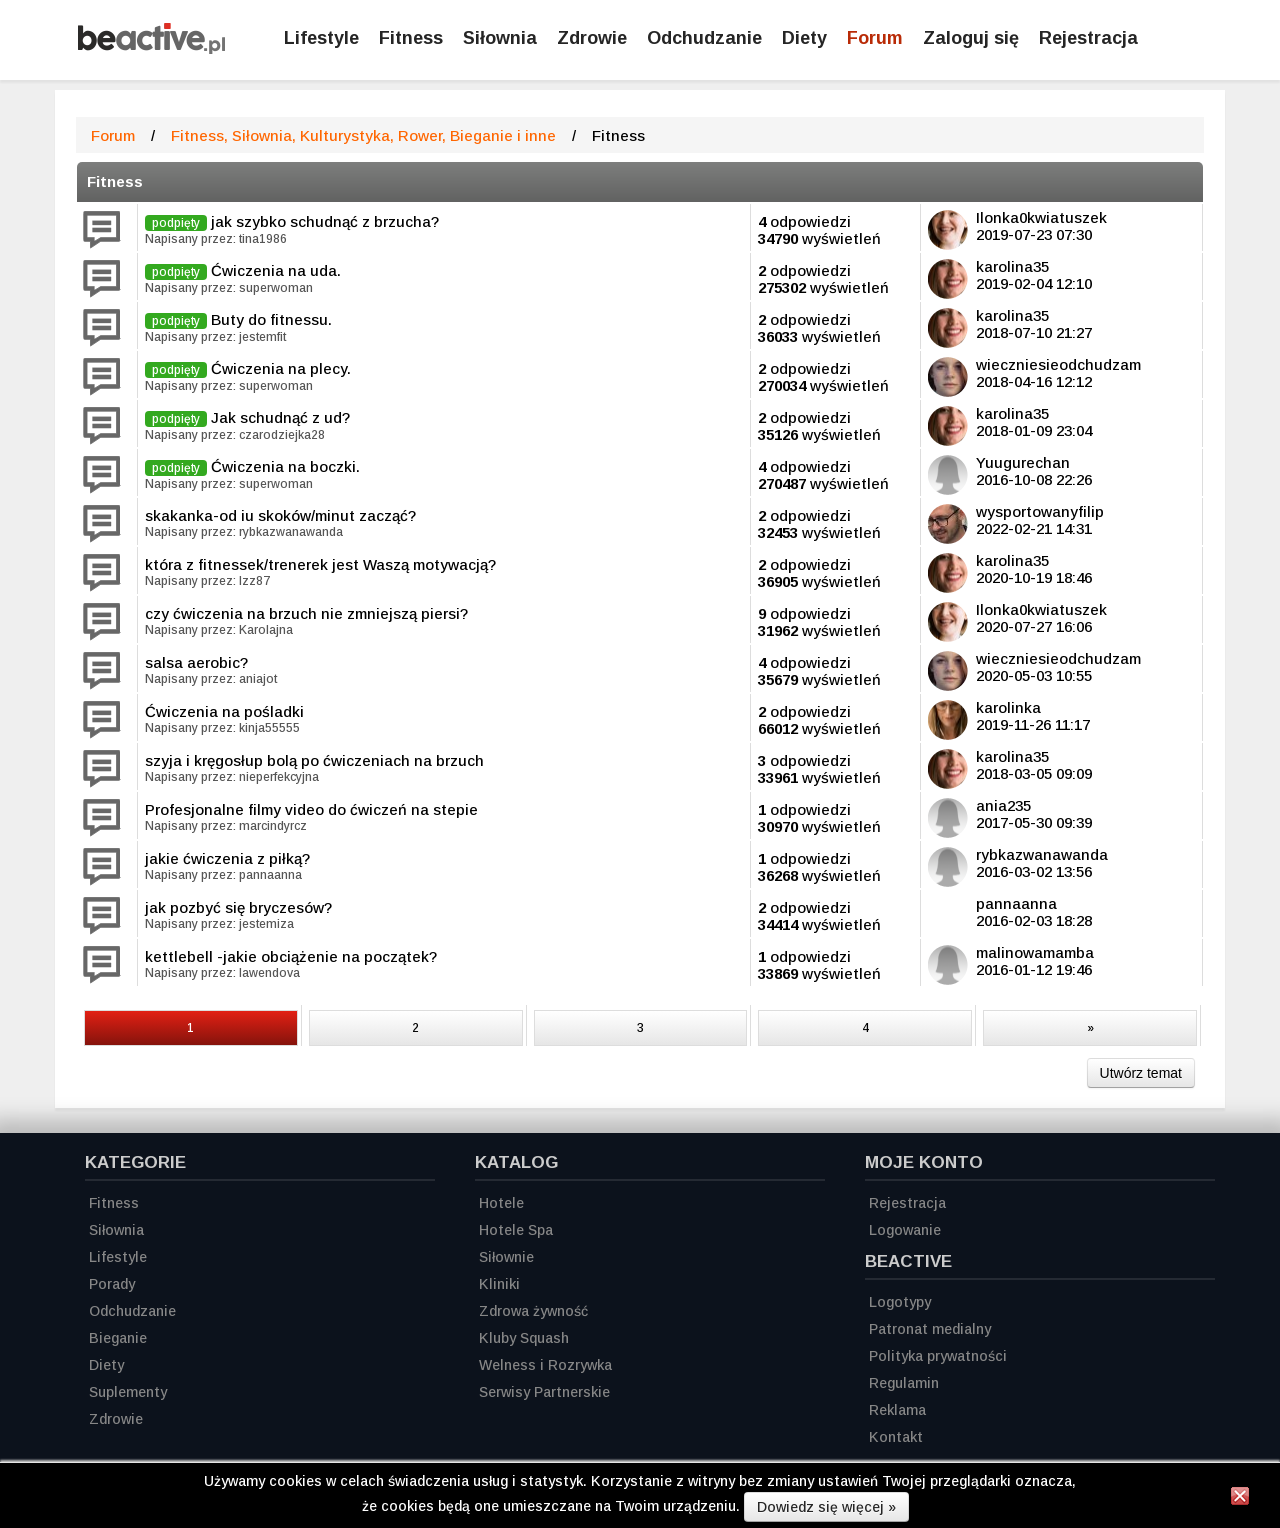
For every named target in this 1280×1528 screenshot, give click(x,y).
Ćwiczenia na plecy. (281, 368)
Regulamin (904, 1383)
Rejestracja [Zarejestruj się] (1088, 38)
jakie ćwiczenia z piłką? (227, 858)
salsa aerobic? (196, 662)
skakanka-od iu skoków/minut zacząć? (280, 515)
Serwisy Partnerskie (544, 1392)
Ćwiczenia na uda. (276, 270)
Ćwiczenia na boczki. (285, 466)
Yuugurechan (1023, 462)
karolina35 (1012, 266)
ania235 (1003, 805)
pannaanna (1016, 903)
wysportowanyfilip (1040, 511)
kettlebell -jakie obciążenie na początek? (291, 956)
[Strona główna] (151, 48)
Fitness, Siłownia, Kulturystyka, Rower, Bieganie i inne (363, 135)
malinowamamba (1035, 952)
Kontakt (896, 1437)
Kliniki (499, 1284)
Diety (804, 38)
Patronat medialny (930, 1329)
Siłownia (500, 38)
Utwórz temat (1141, 1073)
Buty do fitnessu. (271, 319)
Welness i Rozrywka (545, 1365)
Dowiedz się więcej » (826, 1507)
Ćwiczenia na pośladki (224, 711)
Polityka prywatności (938, 1356)
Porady (112, 1284)
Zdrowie (592, 38)
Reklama (897, 1410)
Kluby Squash (524, 1338)
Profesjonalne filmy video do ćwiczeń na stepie (311, 809)
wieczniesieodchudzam (1058, 364)
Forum (875, 38)
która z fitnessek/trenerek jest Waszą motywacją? (320, 564)
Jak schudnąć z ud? (280, 417)
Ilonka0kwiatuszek (1041, 217)
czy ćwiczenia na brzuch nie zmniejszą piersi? (306, 613)
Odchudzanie (704, 38)
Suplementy (128, 1392)
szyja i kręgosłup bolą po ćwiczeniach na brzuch (314, 760)
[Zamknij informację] (1240, 1499)
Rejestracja (907, 1203)
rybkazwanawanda (1042, 854)
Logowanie (905, 1230)
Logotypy (900, 1302)
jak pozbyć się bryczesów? (238, 907)
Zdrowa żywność (533, 1311)
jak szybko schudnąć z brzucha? (325, 221)
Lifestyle (321, 38)
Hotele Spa (516, 1230)
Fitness (411, 38)
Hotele (501, 1203)
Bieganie (118, 1338)
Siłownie (506, 1257)
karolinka (1008, 707)
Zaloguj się (971, 38)
